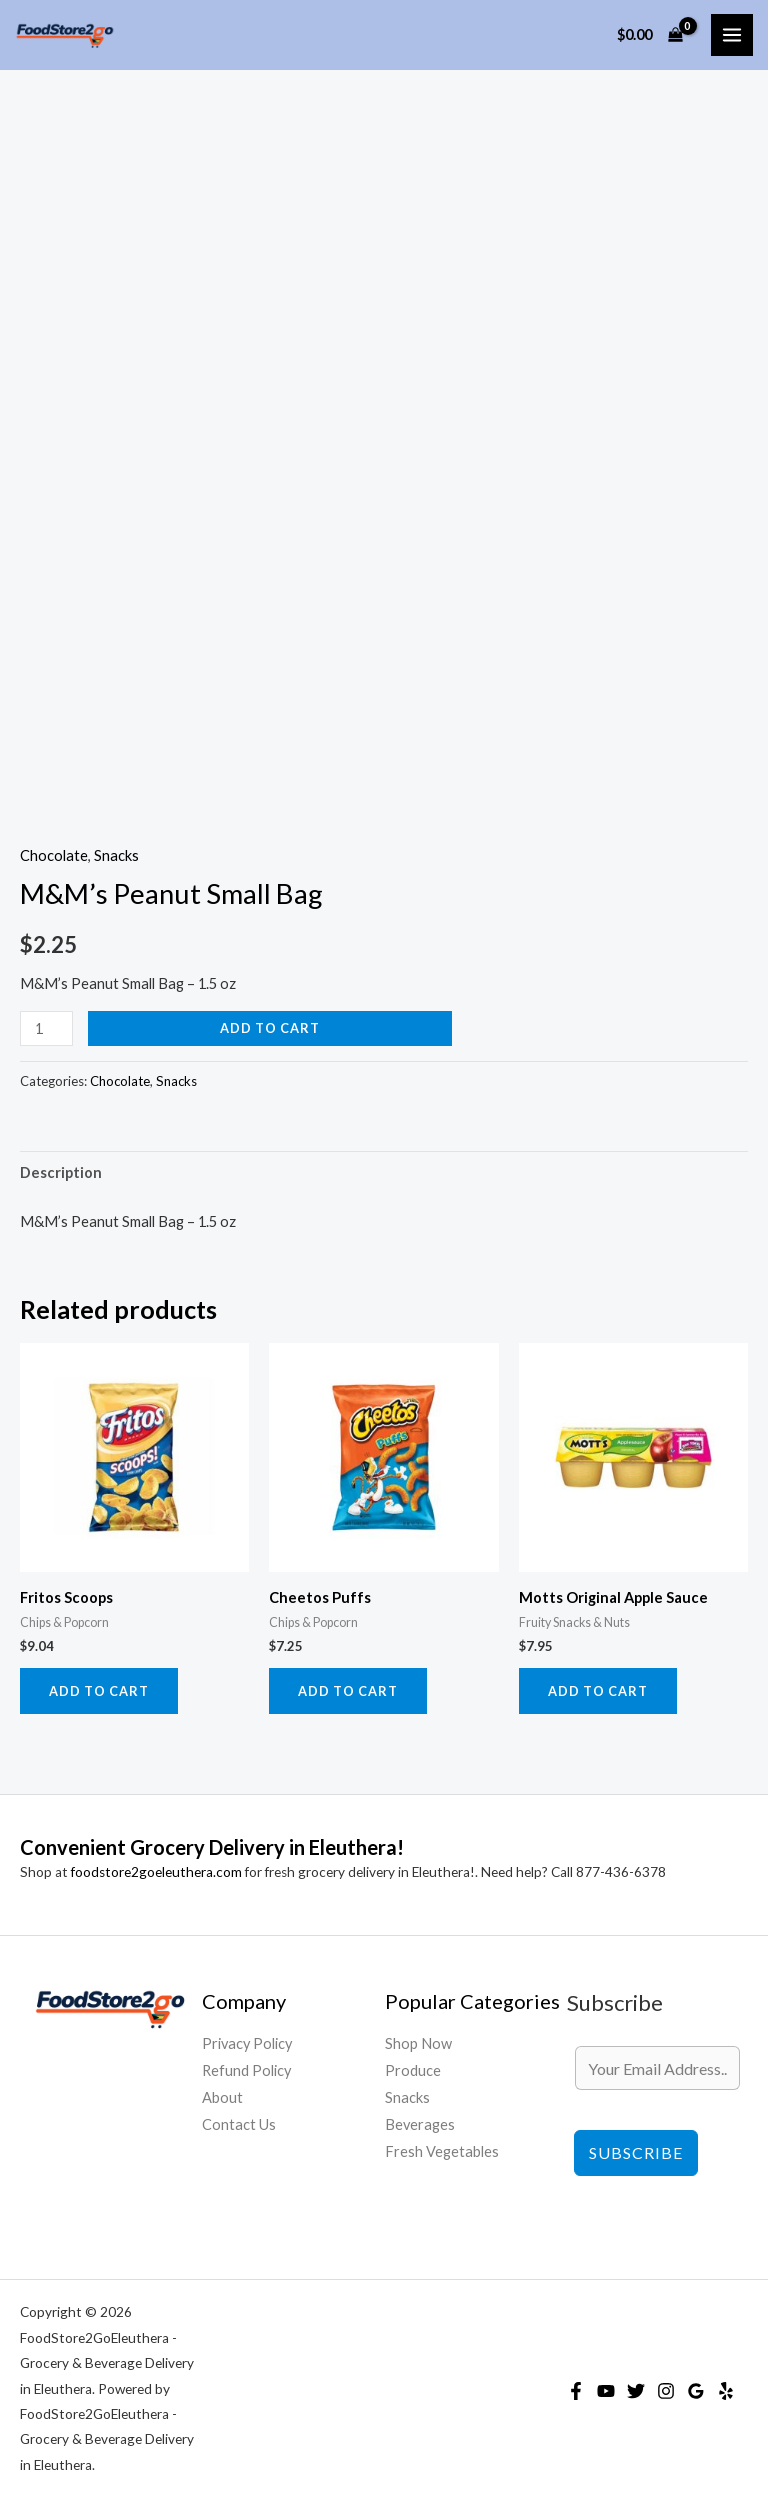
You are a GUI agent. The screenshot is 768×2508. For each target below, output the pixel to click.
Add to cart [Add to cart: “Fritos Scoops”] (99, 1691)
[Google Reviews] (696, 2391)
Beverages (420, 2124)
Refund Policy (246, 2070)
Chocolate (54, 855)
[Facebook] (576, 2391)
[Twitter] (636, 2391)
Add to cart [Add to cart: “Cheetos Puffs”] (348, 1691)
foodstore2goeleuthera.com (156, 1872)
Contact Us (239, 2124)
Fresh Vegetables (442, 2151)
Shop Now (418, 2043)
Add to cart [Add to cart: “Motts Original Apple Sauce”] (598, 1691)
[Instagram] (666, 2391)
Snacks (116, 855)
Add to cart (270, 1028)
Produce (413, 2070)
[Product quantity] (46, 1028)
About (222, 2097)
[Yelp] (726, 2391)
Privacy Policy (247, 2043)
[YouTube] (606, 2391)
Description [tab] (61, 1172)
